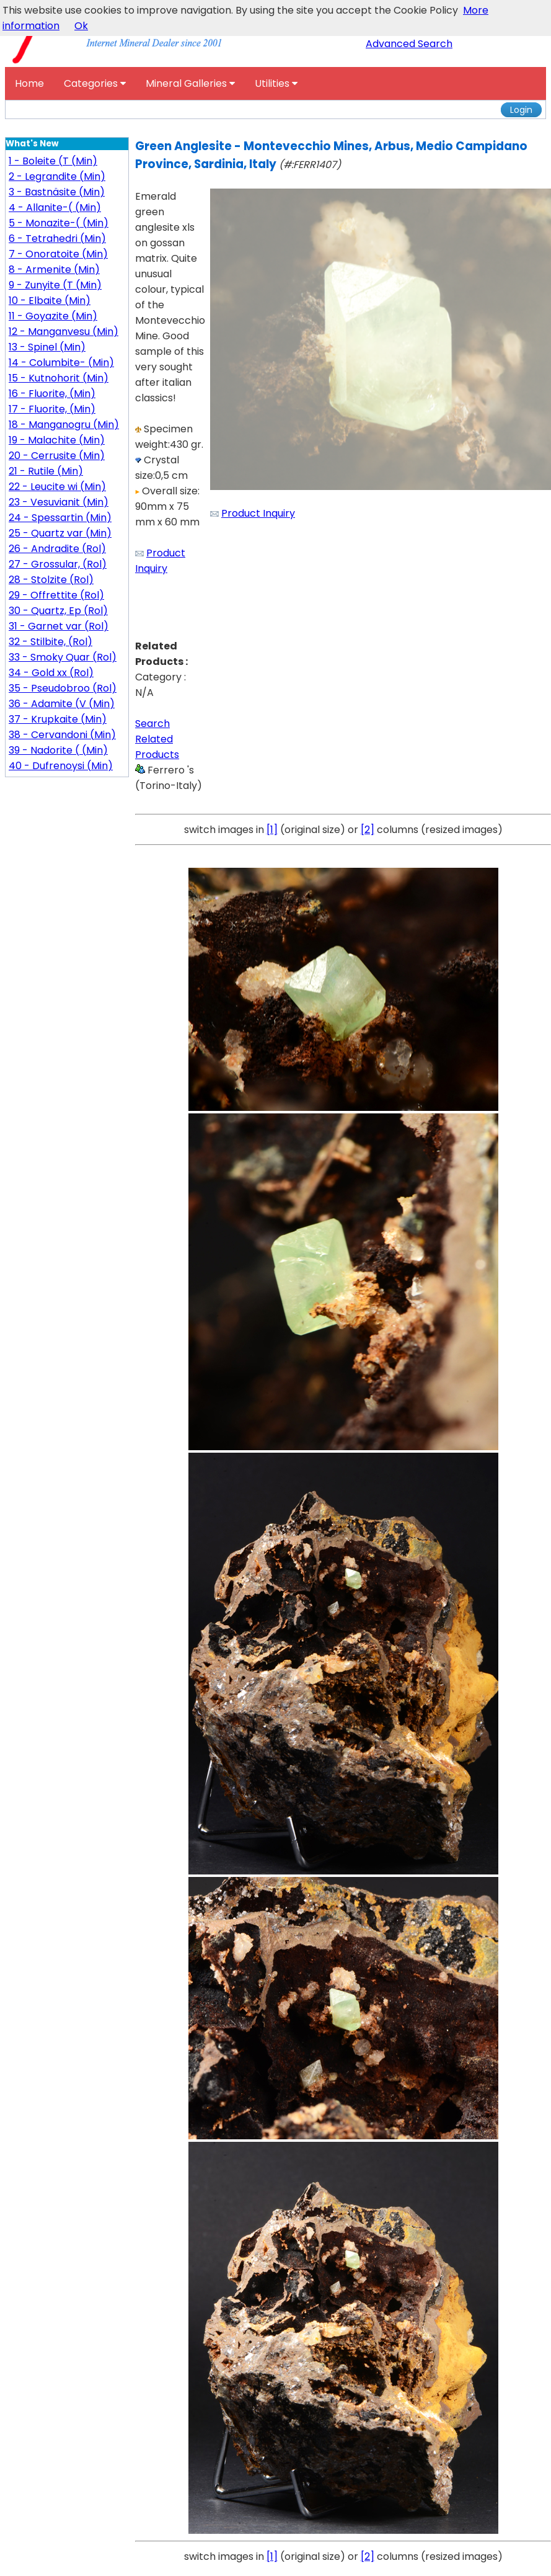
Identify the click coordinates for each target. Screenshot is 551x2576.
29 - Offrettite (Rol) (56, 595)
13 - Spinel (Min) (47, 347)
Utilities (276, 83)
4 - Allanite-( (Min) (55, 207)
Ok (81, 26)
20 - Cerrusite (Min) (57, 455)
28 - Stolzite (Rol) (51, 580)
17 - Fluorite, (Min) (52, 409)
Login (521, 110)
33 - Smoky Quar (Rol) (63, 657)
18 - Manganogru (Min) (64, 424)
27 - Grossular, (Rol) (58, 564)
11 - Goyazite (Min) (53, 316)
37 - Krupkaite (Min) (58, 719)
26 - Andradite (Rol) (57, 548)
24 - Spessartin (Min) (60, 517)
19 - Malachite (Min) (57, 440)
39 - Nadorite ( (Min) (58, 750)
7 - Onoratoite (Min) (58, 254)
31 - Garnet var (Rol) (58, 626)
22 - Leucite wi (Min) (57, 486)
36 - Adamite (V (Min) (62, 704)
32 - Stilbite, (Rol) (50, 642)
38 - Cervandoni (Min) (62, 735)
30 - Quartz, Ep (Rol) (58, 611)
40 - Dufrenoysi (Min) (61, 766)
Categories (95, 83)
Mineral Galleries (190, 83)
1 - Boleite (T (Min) (53, 161)
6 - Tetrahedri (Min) (57, 238)
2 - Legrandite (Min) (57, 176)
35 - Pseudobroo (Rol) (63, 688)
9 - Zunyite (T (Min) (55, 285)
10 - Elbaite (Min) (49, 300)
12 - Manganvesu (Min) (63, 331)
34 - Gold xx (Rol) (51, 673)
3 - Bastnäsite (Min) (57, 192)
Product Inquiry (258, 513)
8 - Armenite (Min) (54, 269)
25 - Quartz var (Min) (60, 533)
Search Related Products (157, 739)
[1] (272, 829)
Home (29, 83)
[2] (367, 829)
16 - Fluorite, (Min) (52, 393)
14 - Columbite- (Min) (61, 362)
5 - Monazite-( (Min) (58, 223)
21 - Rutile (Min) (46, 471)
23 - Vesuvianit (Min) (58, 502)
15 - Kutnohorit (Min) (58, 378)
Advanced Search (409, 44)
